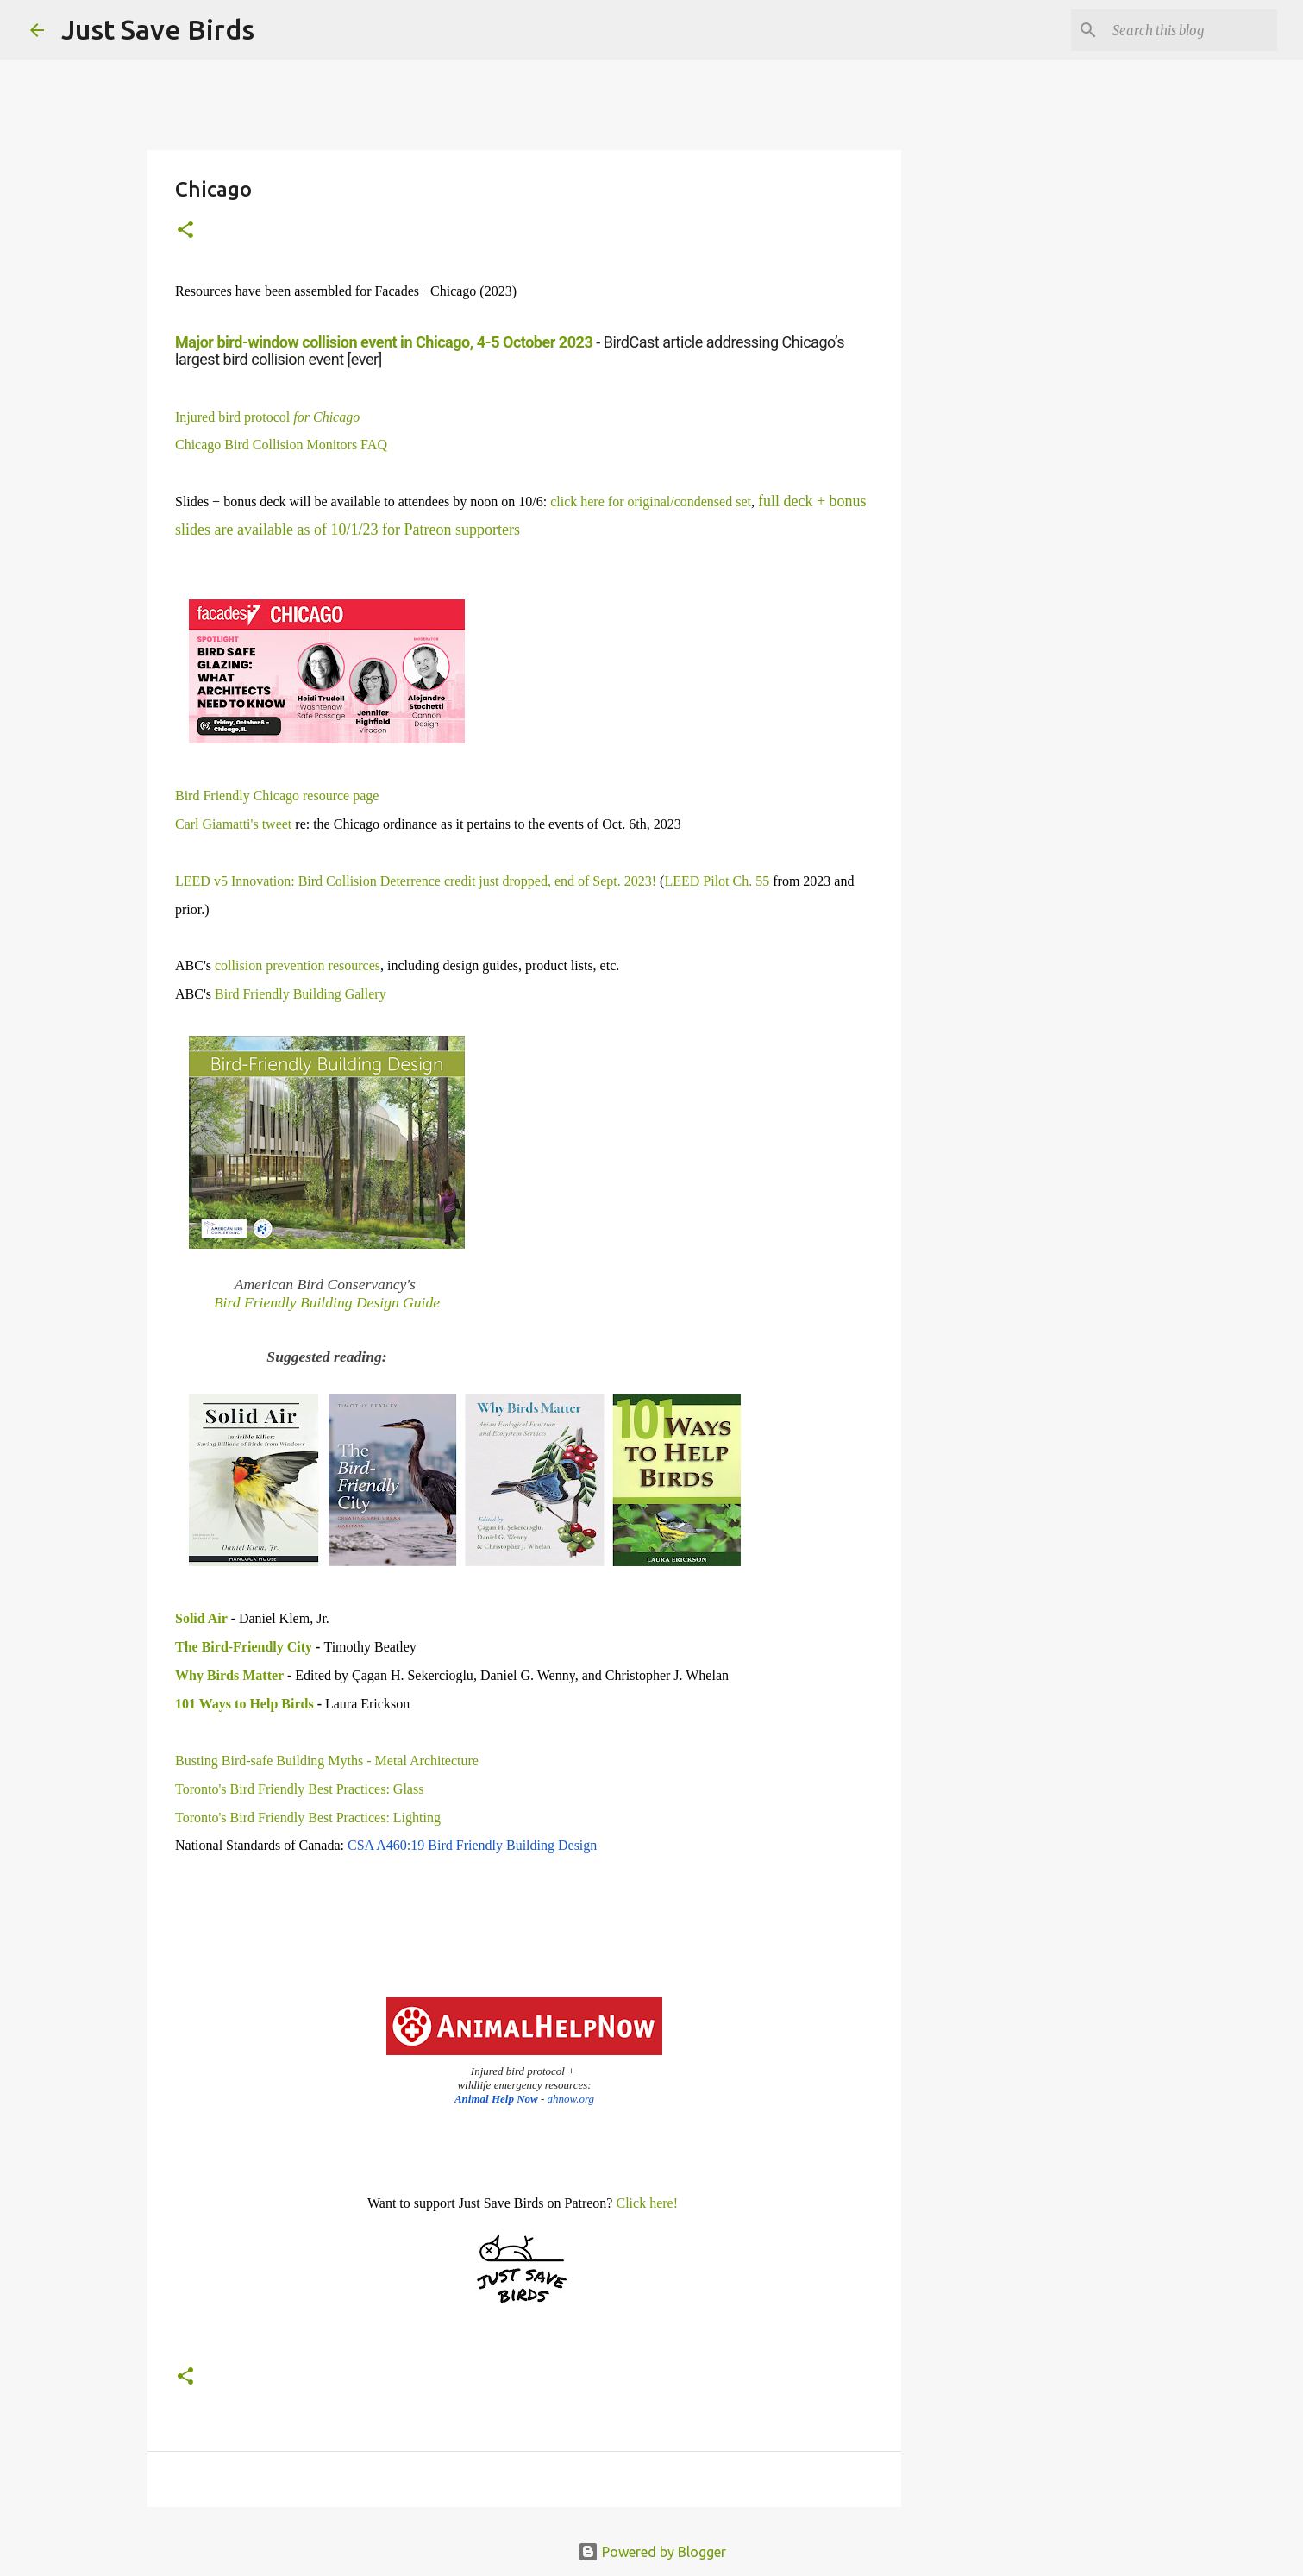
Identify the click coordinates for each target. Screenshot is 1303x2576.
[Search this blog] (1186, 30)
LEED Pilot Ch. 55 (716, 881)
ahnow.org (571, 2098)
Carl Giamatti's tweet (233, 824)
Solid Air (201, 1618)
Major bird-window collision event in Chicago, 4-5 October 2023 (383, 342)
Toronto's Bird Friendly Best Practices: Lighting (308, 1817)
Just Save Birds (157, 29)
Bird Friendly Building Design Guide (327, 1302)
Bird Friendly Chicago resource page (277, 795)
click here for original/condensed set (650, 501)
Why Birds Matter (229, 1675)
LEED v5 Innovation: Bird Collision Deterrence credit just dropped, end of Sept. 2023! (415, 881)
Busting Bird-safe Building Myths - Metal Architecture (327, 1760)
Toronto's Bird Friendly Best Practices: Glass (299, 1789)
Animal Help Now (496, 2098)
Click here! (647, 2203)
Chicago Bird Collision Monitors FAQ (281, 444)
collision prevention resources (297, 965)
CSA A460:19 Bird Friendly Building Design (472, 1845)
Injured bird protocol (267, 417)
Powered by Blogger (652, 2552)
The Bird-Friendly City (243, 1646)
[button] (185, 230)
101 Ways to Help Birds (244, 1703)
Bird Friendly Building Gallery (300, 994)
